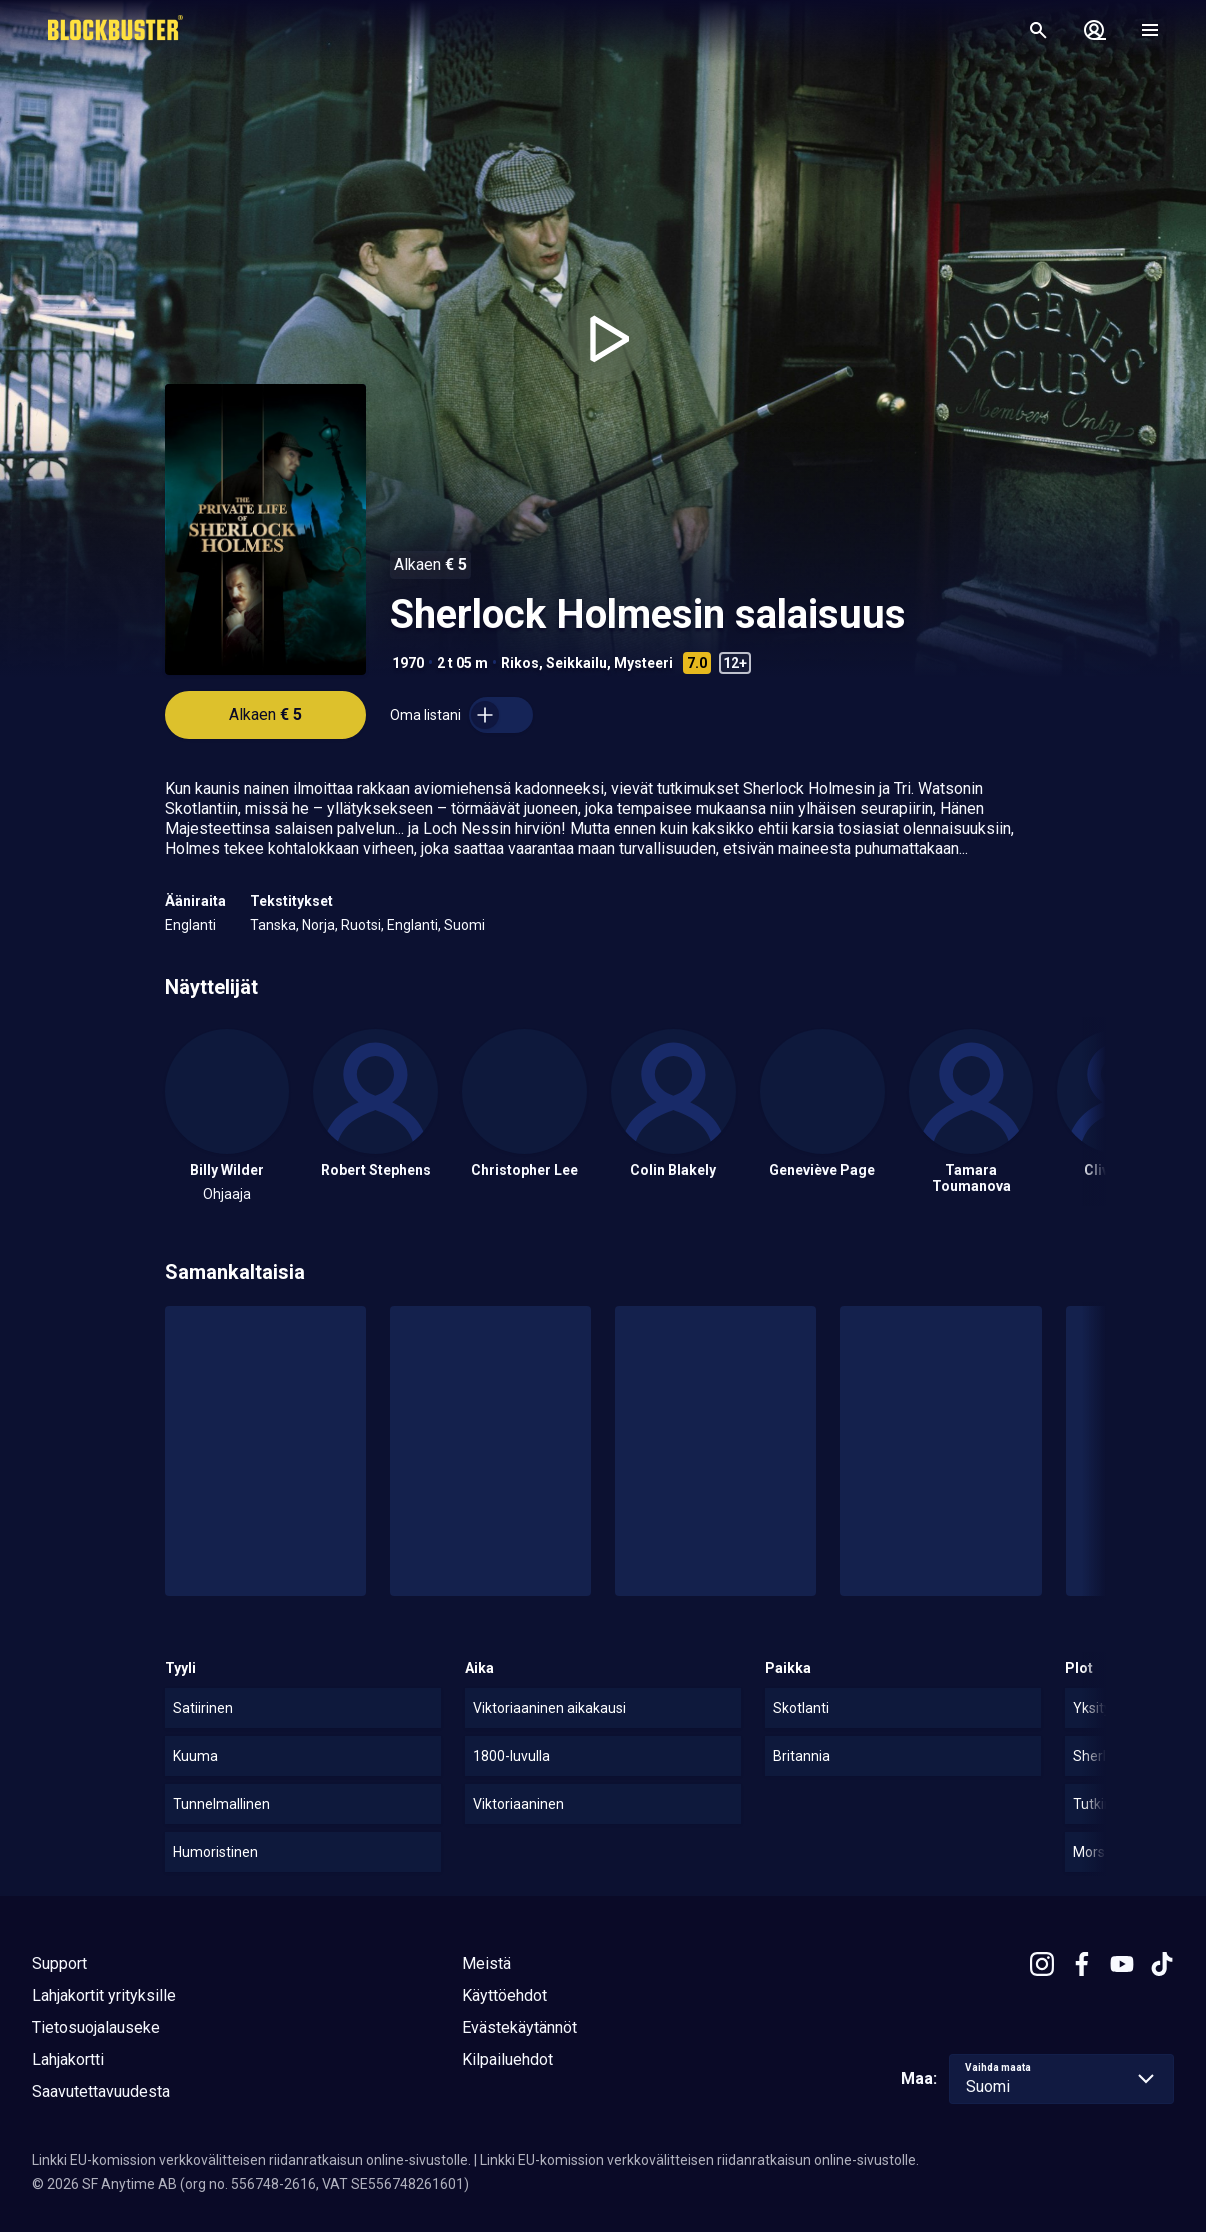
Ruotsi (361, 925)
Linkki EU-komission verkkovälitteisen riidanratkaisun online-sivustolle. (251, 2160)
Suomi (464, 925)
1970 (408, 663)
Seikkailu (576, 663)
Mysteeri (643, 663)
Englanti (190, 925)
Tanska (273, 925)
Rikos (520, 663)
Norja (318, 925)
